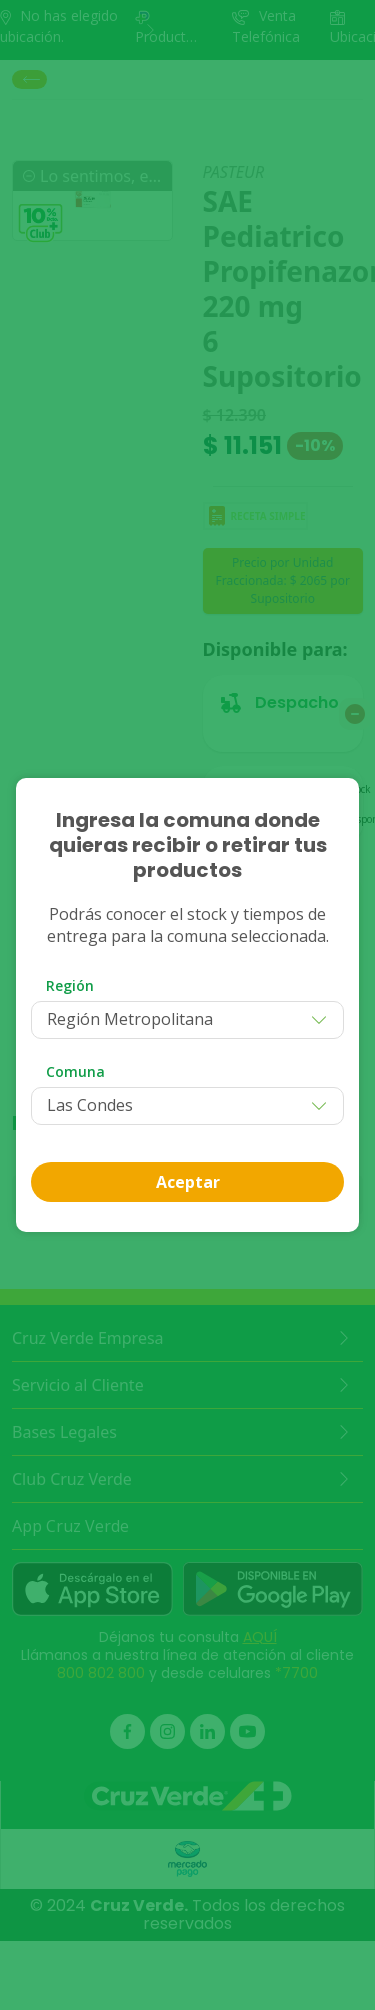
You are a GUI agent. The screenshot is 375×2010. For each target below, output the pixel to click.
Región (70, 985)
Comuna (75, 1071)
